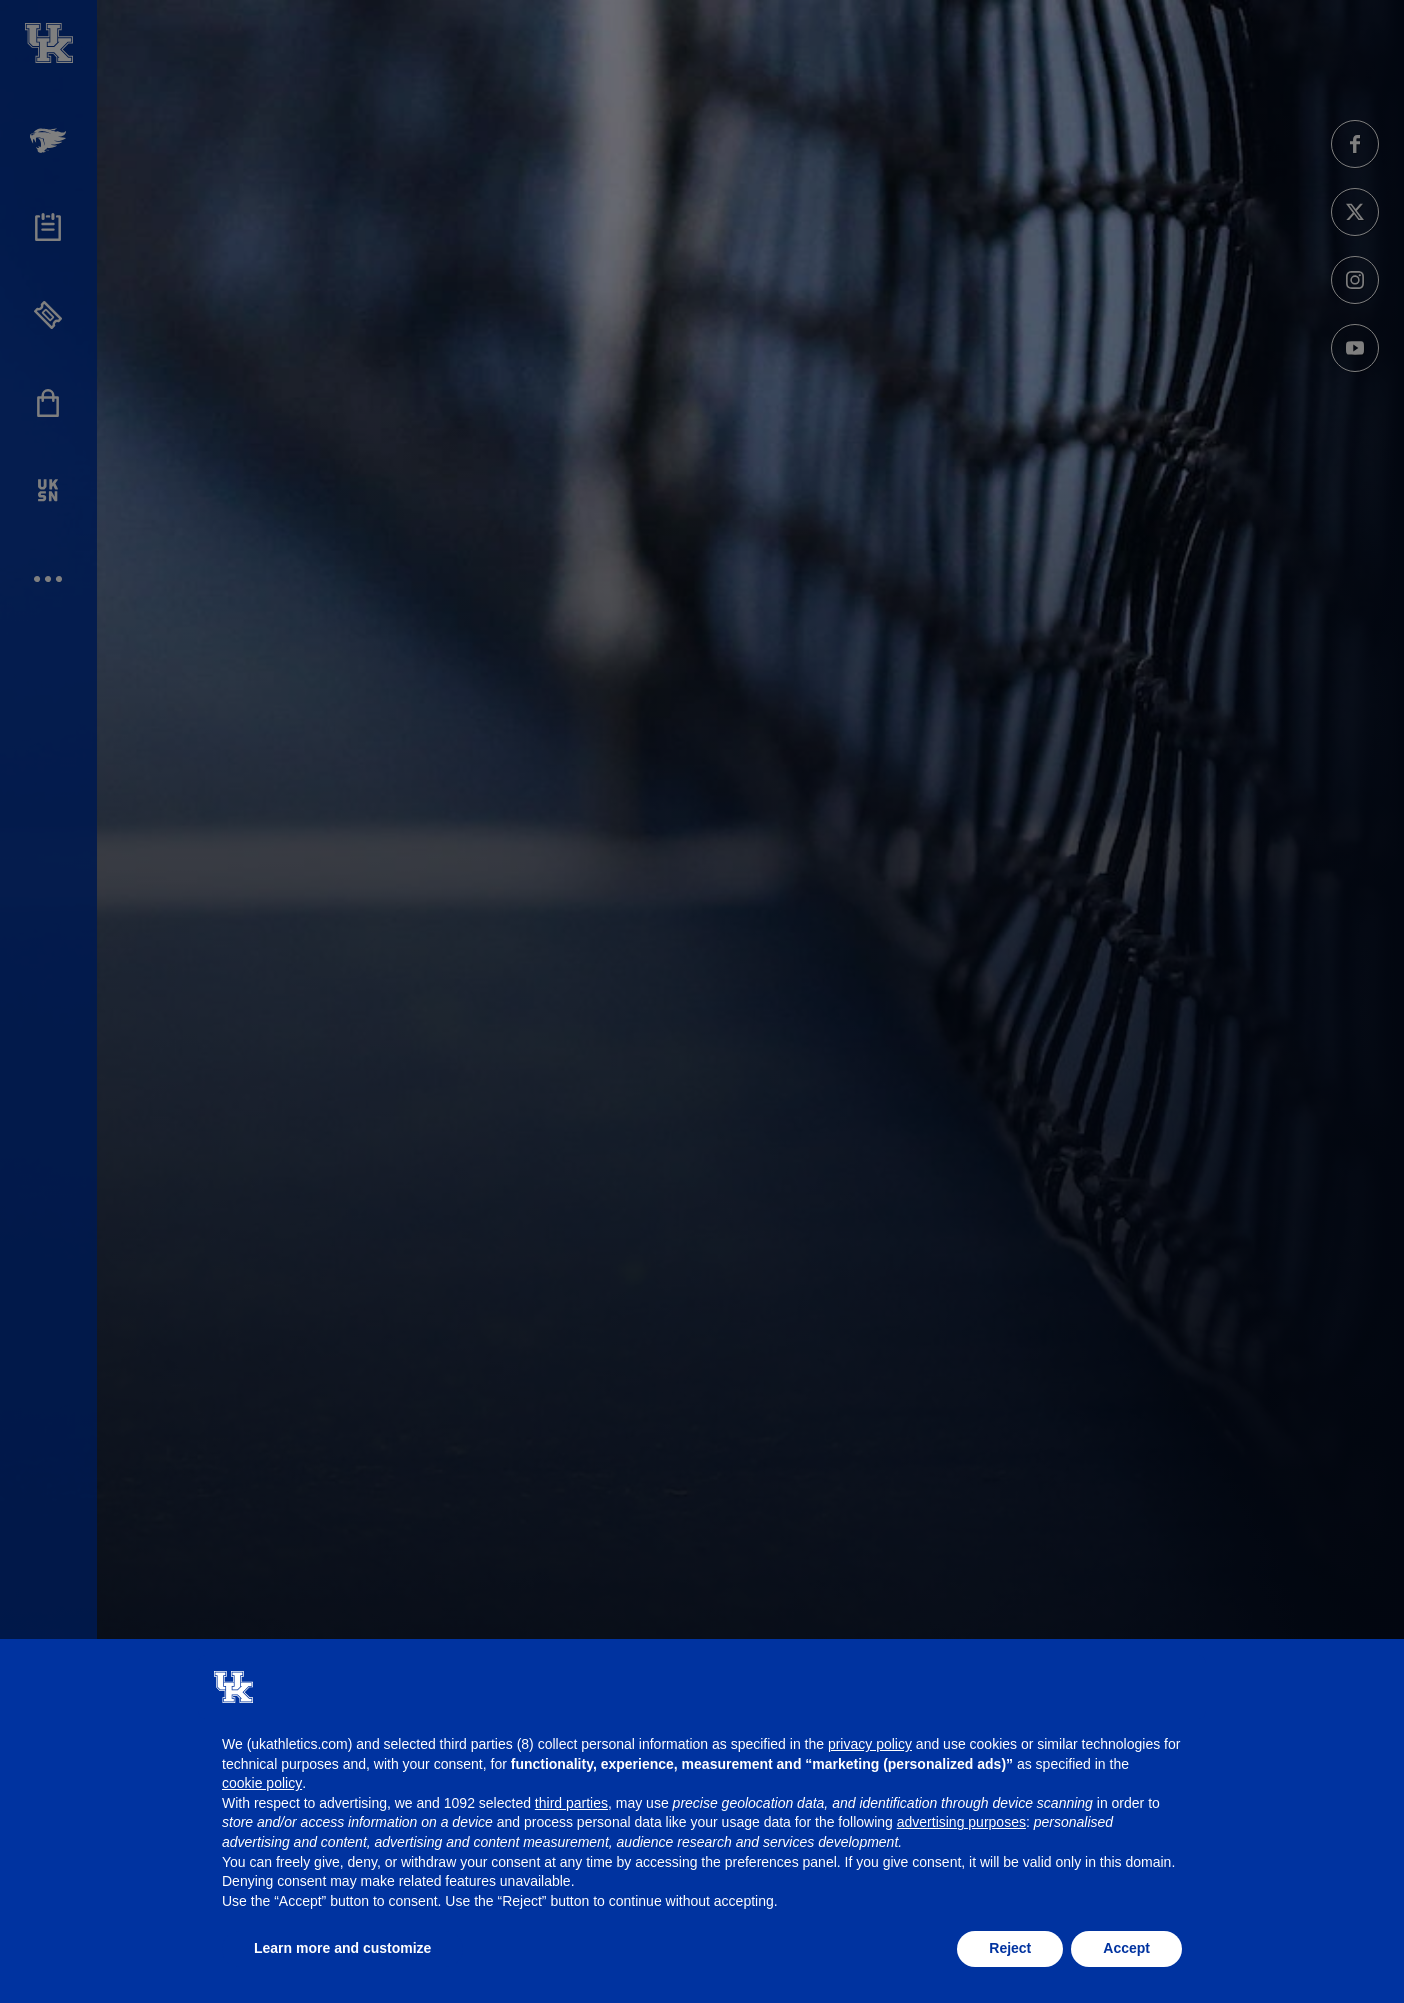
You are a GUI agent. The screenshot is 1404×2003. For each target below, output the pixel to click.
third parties (571, 1803)
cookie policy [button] (262, 1783)
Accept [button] (1126, 1948)
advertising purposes (961, 1822)
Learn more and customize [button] (342, 1948)
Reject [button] (1010, 1948)
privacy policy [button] (870, 1744)
